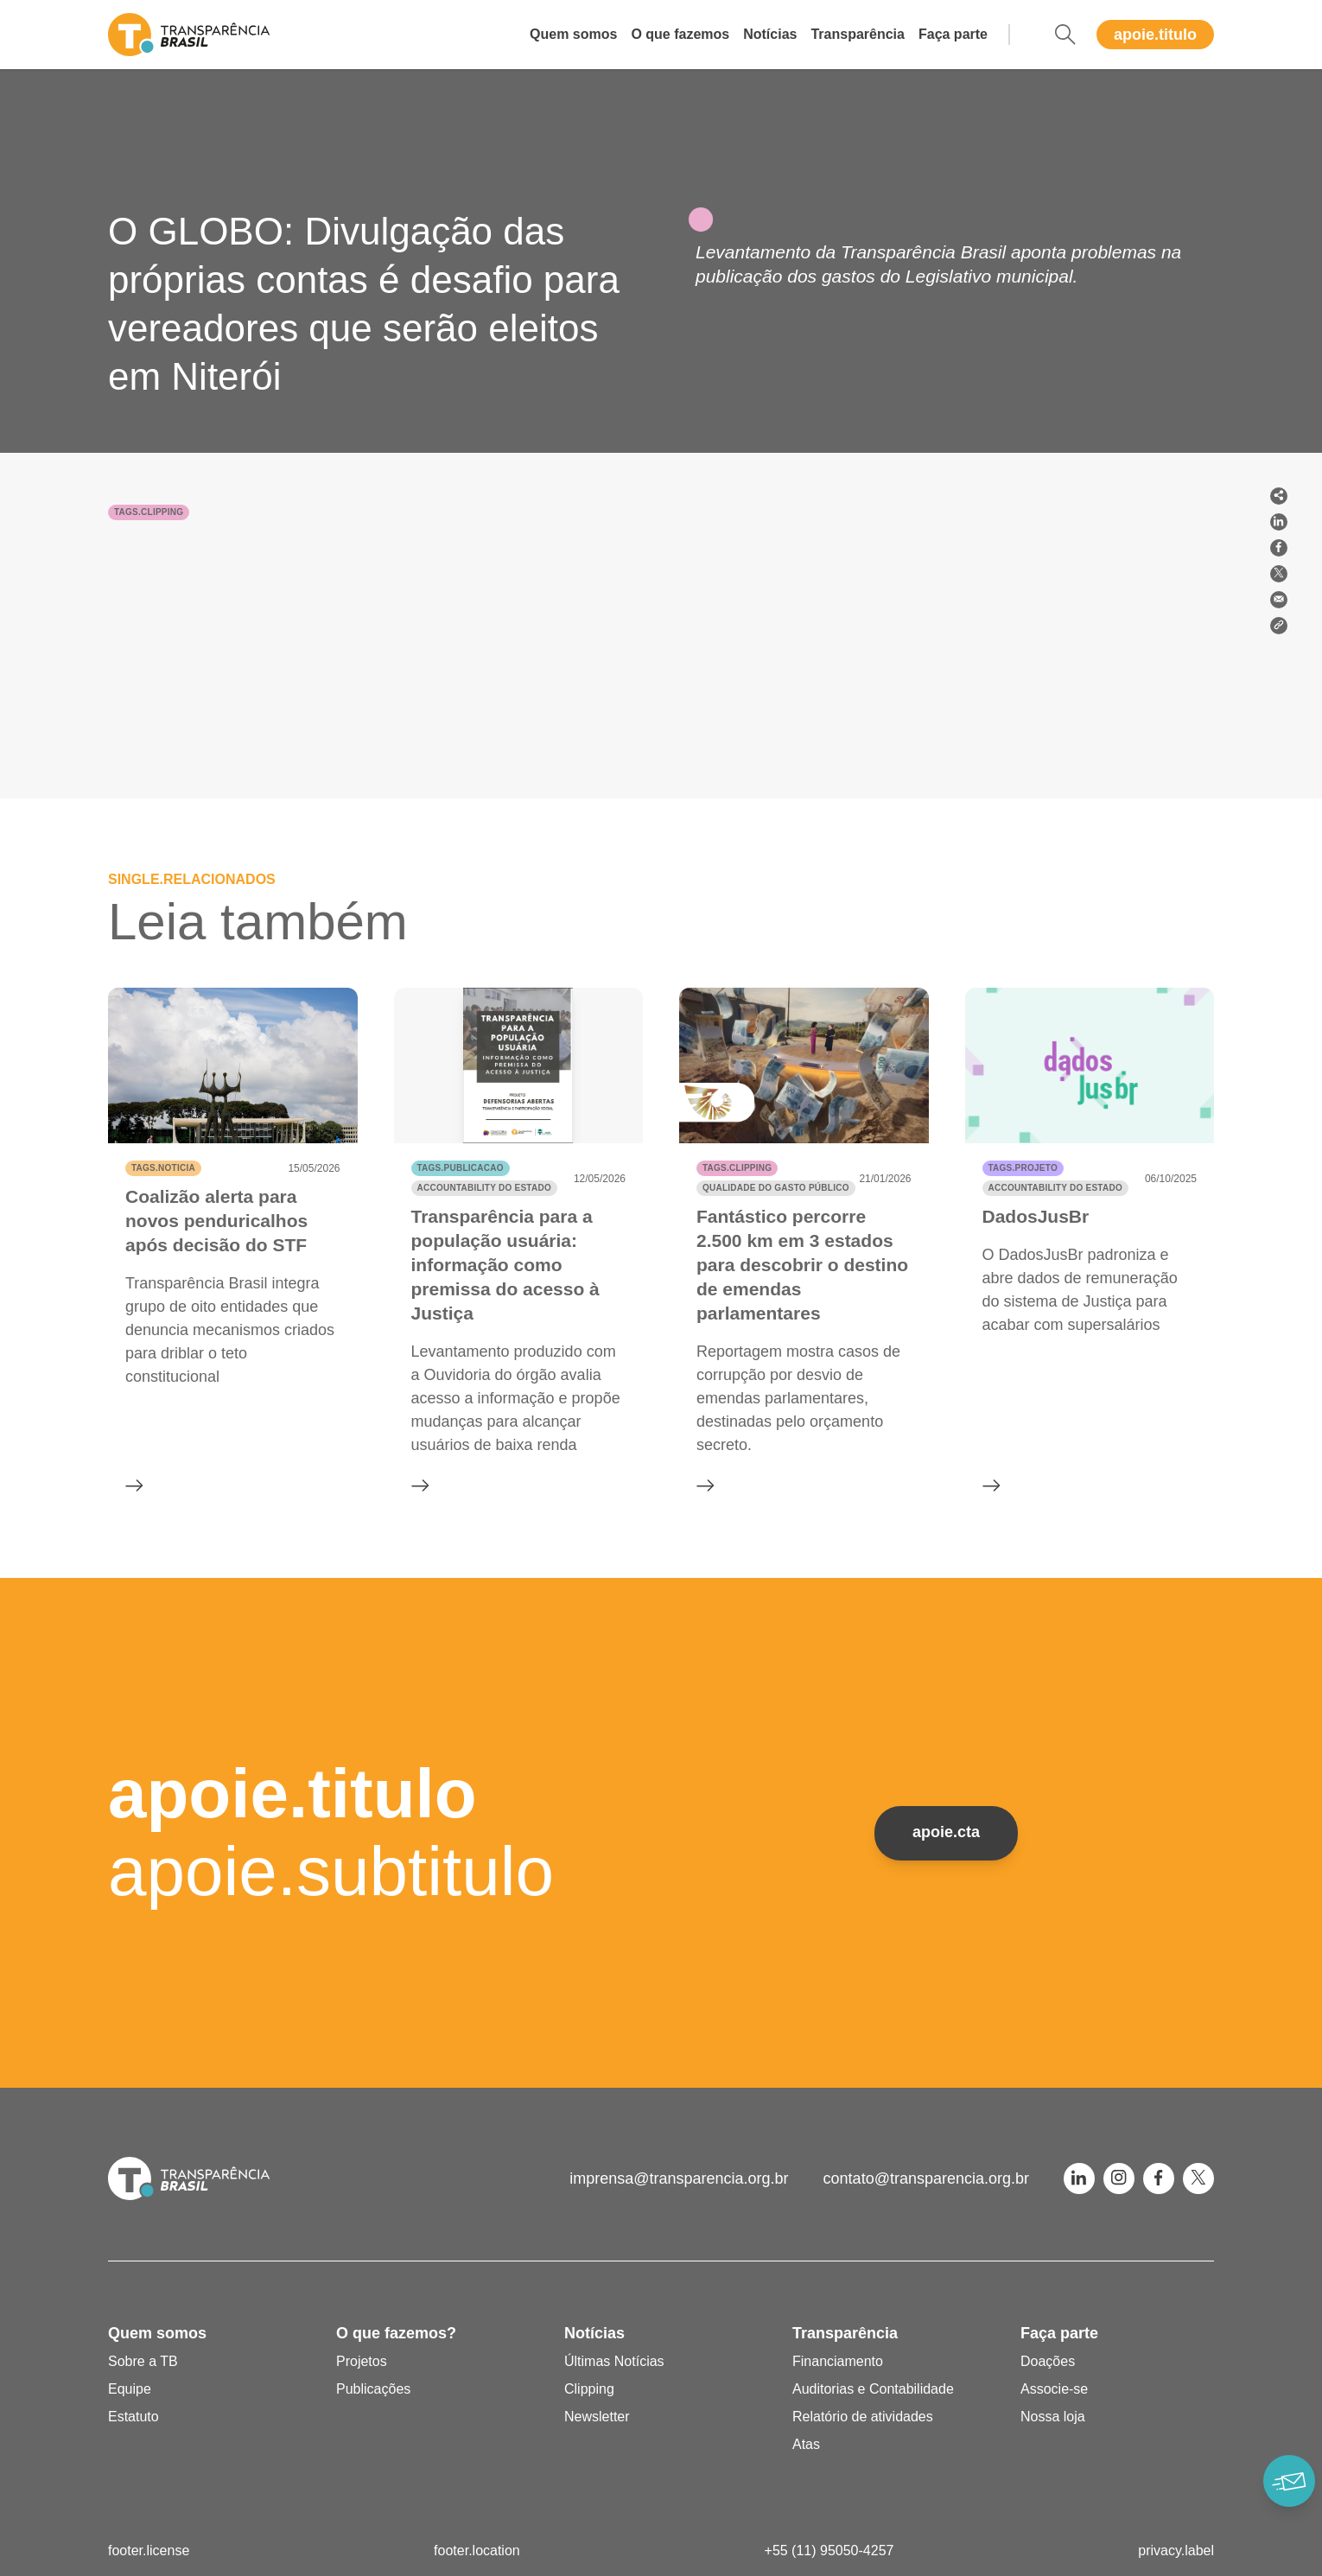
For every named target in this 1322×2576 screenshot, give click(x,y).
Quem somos (573, 34)
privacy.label (1176, 2550)
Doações (1047, 2361)
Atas (806, 2444)
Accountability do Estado (484, 1188)
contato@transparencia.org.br (926, 2178)
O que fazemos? (396, 2333)
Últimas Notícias (614, 2361)
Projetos (361, 2361)
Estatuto (133, 2416)
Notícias (770, 34)
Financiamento (837, 2361)
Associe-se (1054, 2389)
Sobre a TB (143, 2361)
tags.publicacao (460, 1168)
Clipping (589, 2389)
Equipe (129, 2389)
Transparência (857, 34)
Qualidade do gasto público (775, 1188)
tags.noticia (163, 1168)
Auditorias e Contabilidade (873, 2389)
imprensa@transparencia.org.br (678, 2178)
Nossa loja (1052, 2416)
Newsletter (597, 2416)
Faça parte (953, 34)
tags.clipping (148, 512)
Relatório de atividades (862, 2416)
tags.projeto (1023, 1168)
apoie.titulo (1155, 34)
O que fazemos (680, 34)
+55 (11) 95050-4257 (829, 2550)
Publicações (373, 2389)
